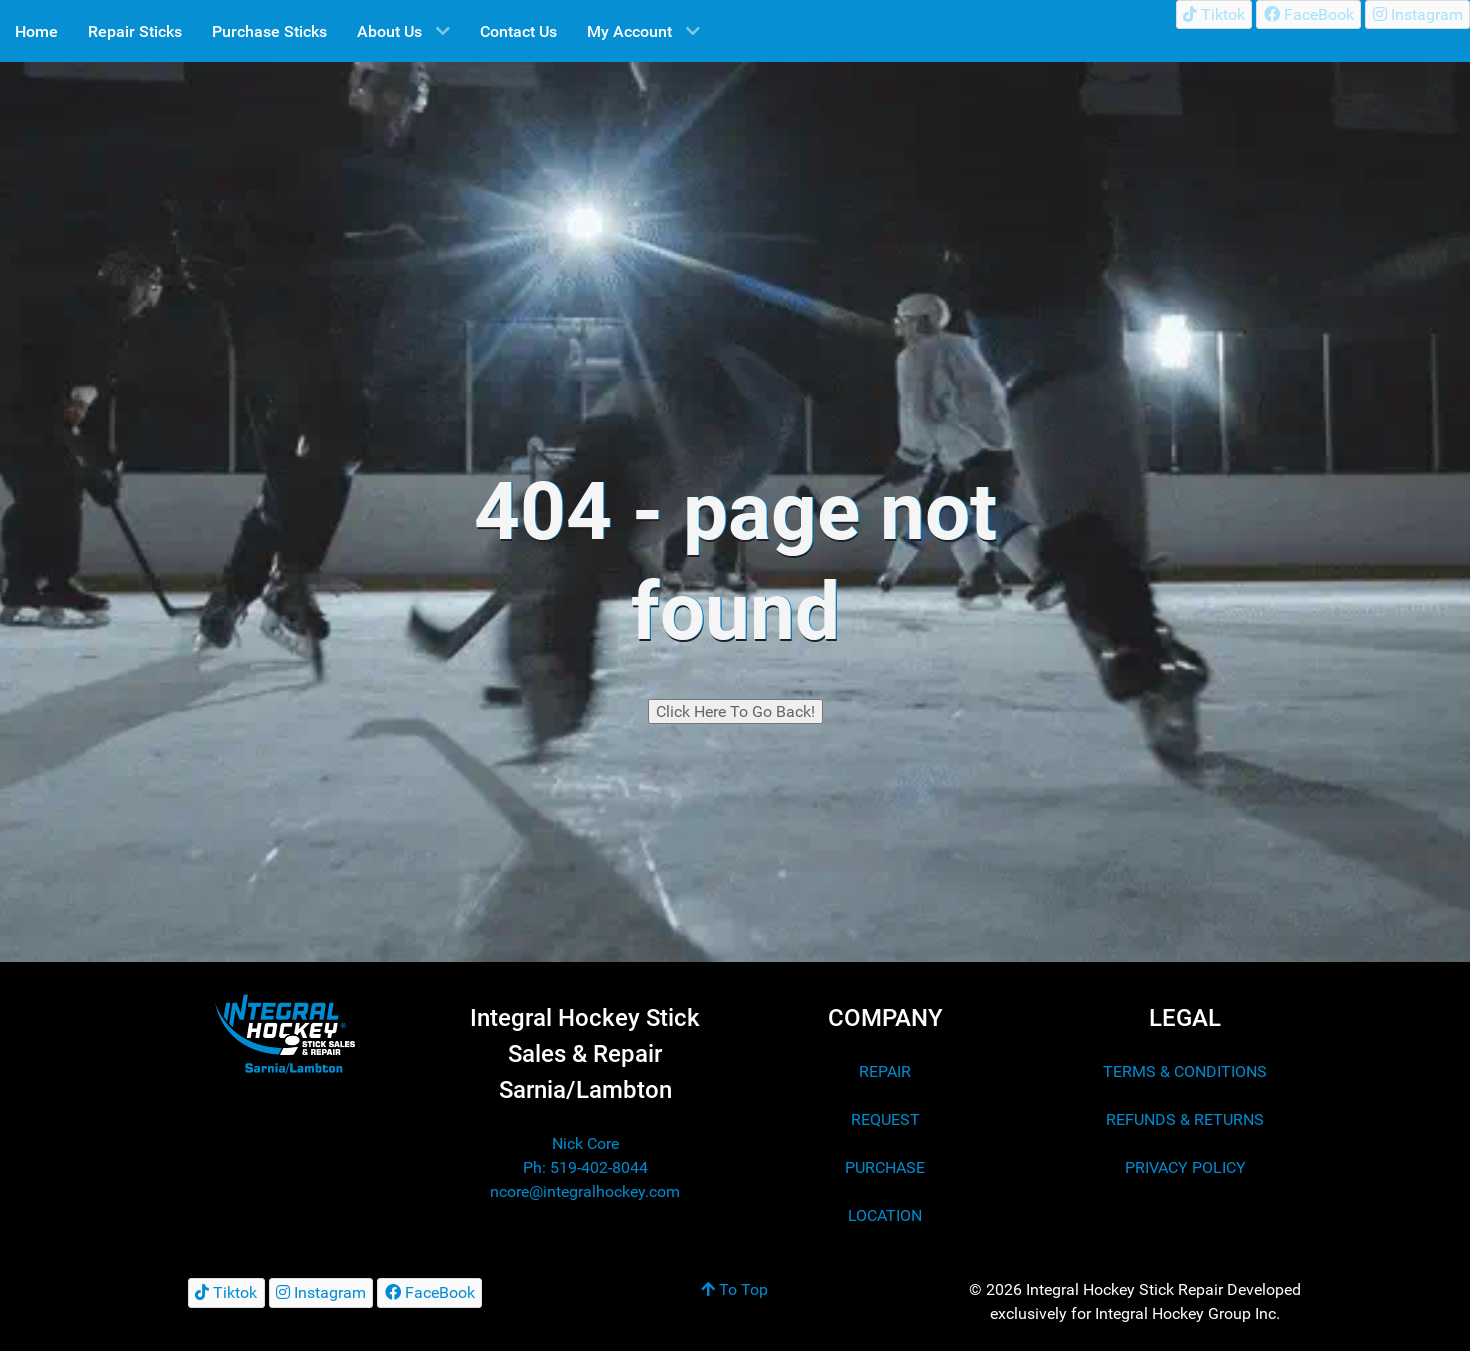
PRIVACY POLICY (1185, 1167)
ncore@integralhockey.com (585, 1191)
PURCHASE (885, 1167)
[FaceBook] (1308, 14)
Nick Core (585, 1143)
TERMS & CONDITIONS (1185, 1071)
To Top (734, 1289)
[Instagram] (1417, 14)
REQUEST (885, 1119)
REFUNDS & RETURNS (1185, 1119)
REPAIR (885, 1071)
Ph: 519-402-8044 (585, 1167)
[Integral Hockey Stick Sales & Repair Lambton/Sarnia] (285, 1033)
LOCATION (885, 1215)
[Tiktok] (1214, 14)
